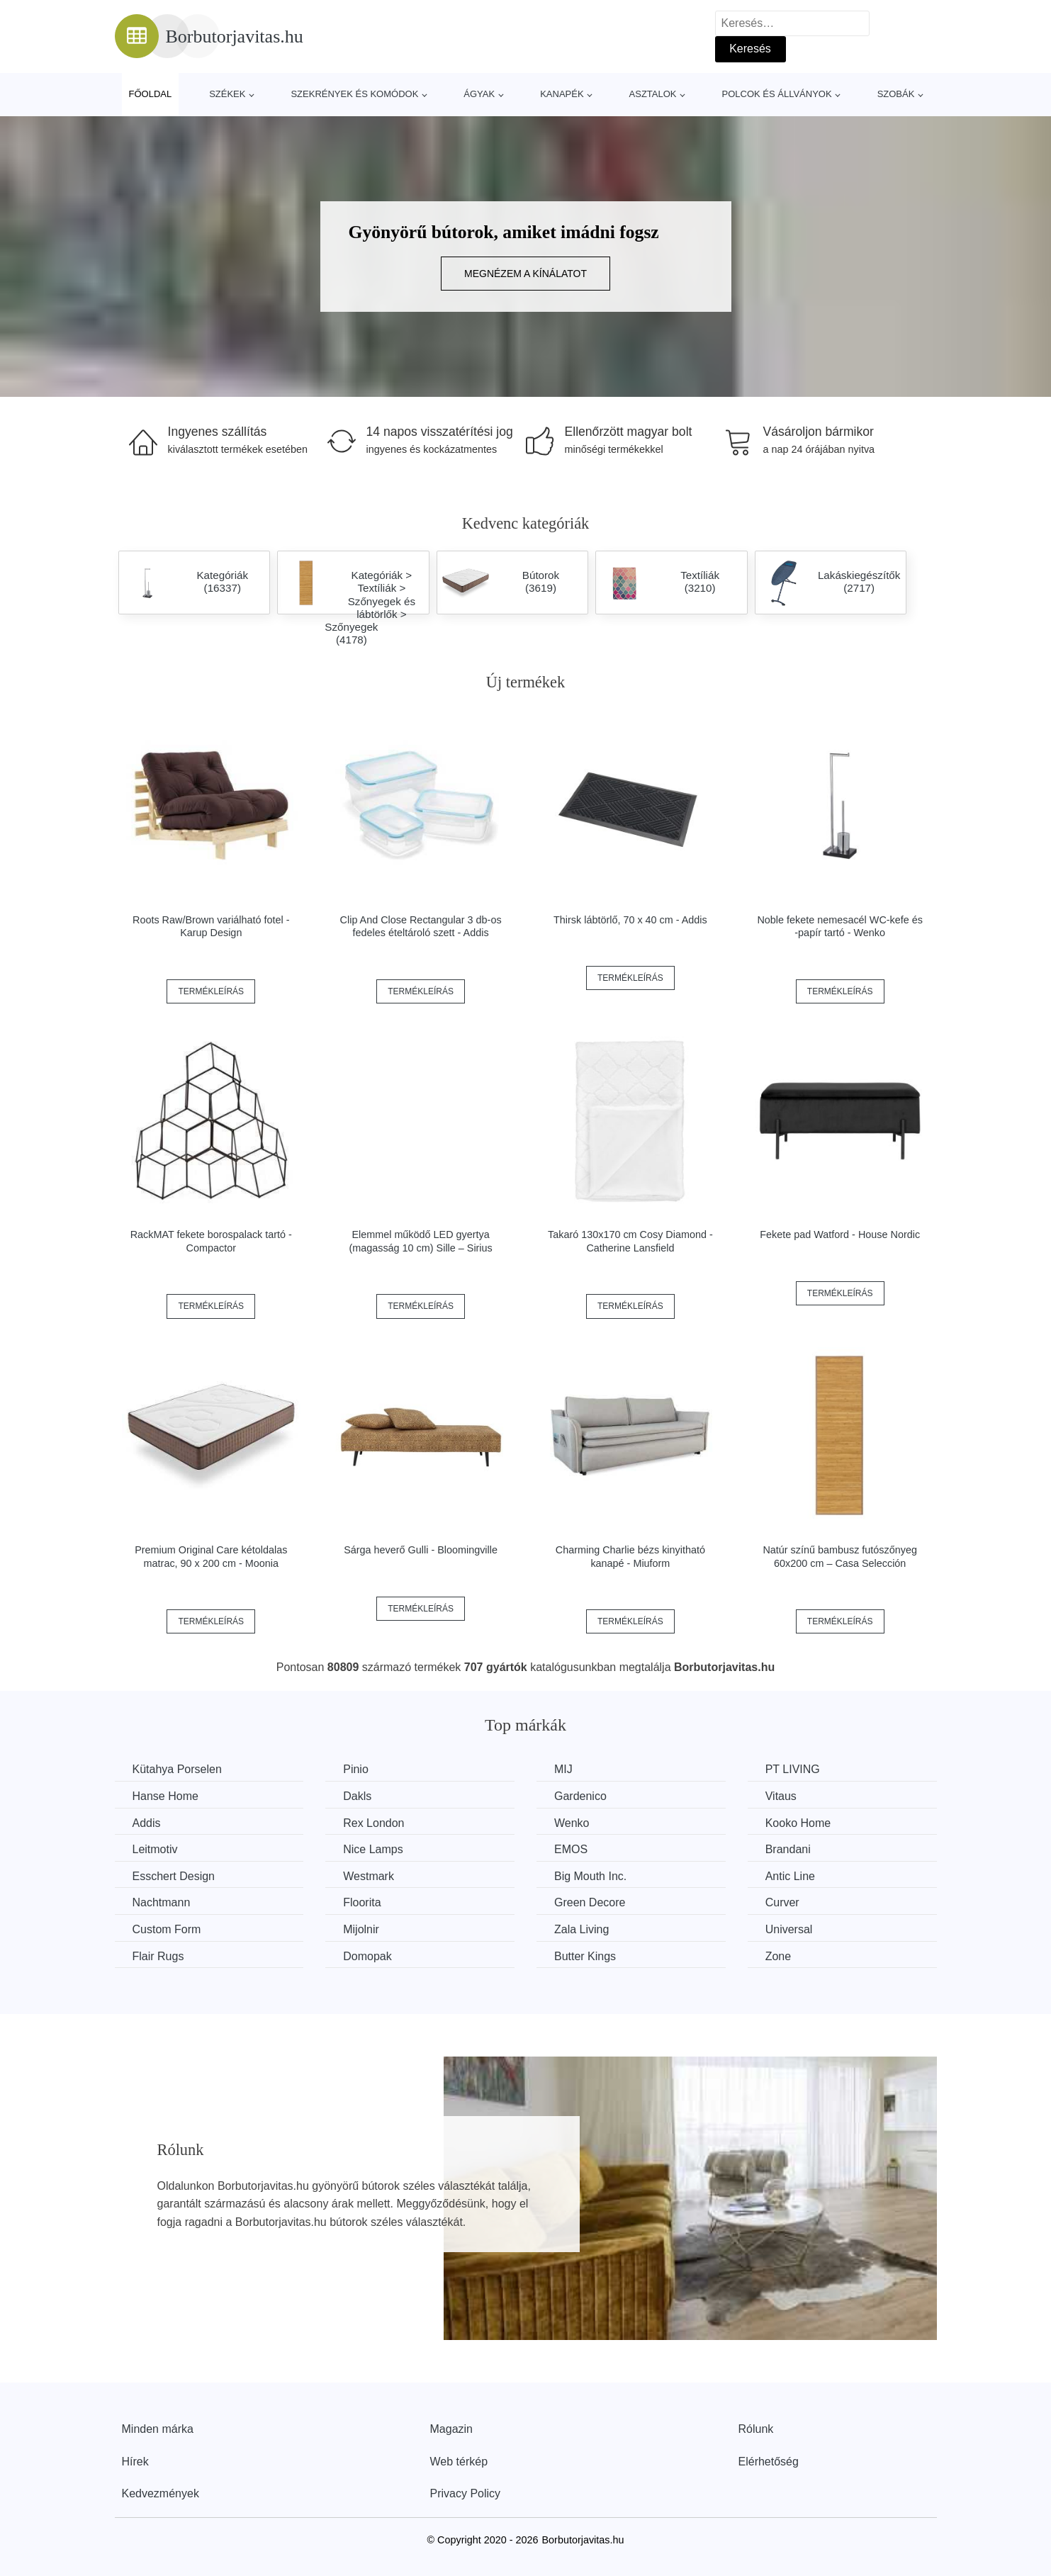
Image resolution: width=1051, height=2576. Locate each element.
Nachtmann (162, 1902)
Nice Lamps (373, 1849)
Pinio (356, 1769)
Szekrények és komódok (354, 94)
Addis (147, 1823)
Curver (782, 1902)
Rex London (373, 1823)
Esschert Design (174, 1876)
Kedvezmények (160, 2493)
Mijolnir (361, 1929)
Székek (227, 94)
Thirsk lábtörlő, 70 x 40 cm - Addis (630, 920)
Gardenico (580, 1796)
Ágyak (479, 94)
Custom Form (167, 1929)
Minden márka (157, 2429)
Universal (789, 1929)
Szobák (896, 94)
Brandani (788, 1849)
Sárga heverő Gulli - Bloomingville (421, 1550)
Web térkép (459, 2462)
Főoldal (150, 94)
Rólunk (756, 2429)
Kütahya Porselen (177, 1769)
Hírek (135, 2462)
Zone (778, 1956)
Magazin (451, 2429)
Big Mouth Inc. (590, 1876)
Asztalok (653, 94)
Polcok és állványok (777, 94)
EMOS (571, 1849)
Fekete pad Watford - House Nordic (840, 1234)
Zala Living (581, 1929)
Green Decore (590, 1902)
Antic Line (790, 1876)
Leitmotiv (155, 1849)
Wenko (572, 1823)
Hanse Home (165, 1796)
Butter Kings (585, 1956)
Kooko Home (798, 1823)
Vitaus (781, 1796)
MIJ (563, 1769)
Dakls (357, 1796)
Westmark (368, 1876)
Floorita (362, 1902)
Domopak (367, 1956)
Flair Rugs (158, 1956)
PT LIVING (792, 1769)
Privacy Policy (465, 2493)
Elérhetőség (768, 2462)
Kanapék (561, 94)
